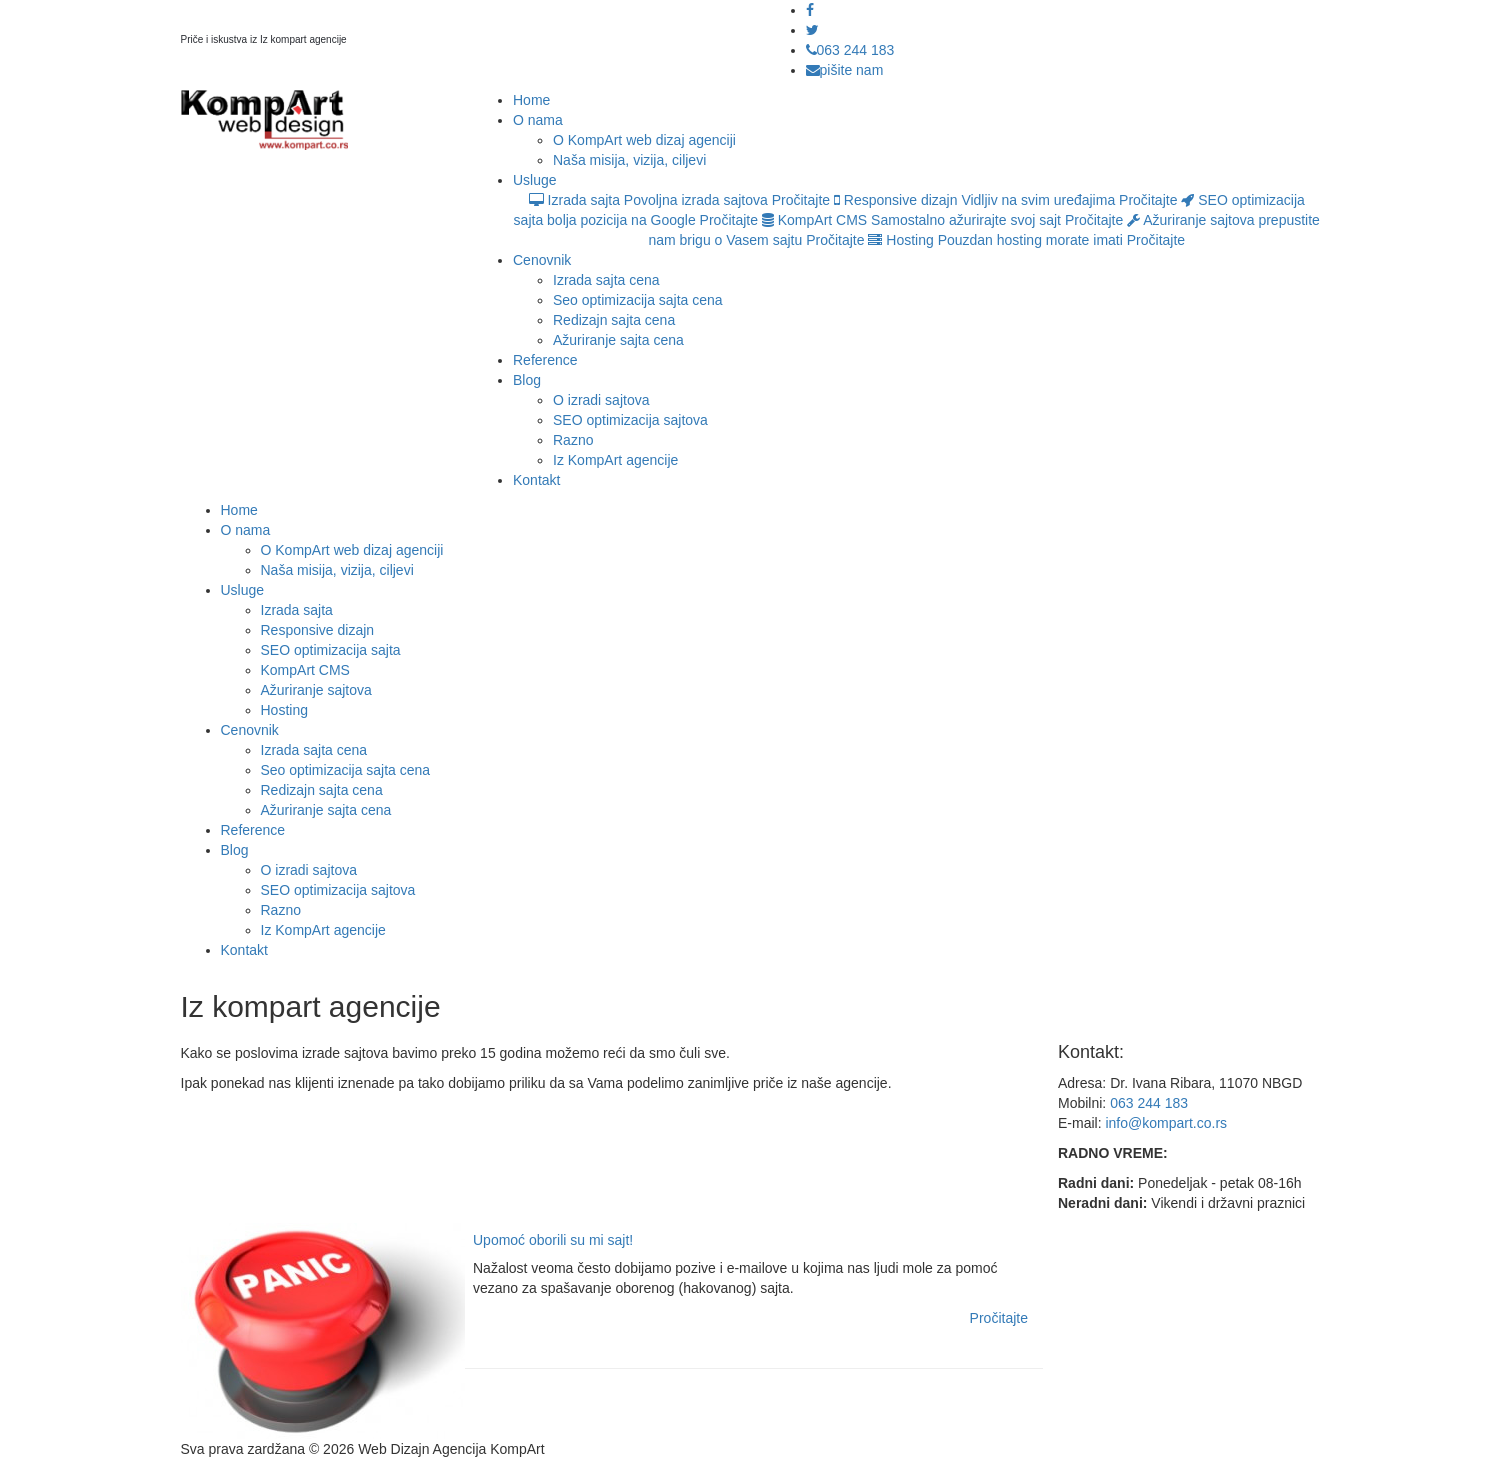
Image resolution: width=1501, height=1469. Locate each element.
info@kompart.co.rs (1166, 1123)
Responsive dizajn (901, 200)
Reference (545, 360)
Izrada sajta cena (606, 280)
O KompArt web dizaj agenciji (644, 140)
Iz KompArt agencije (615, 460)
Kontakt (536, 480)
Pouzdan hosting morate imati (1030, 240)
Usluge (535, 180)
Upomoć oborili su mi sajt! (553, 1240)
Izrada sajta (584, 200)
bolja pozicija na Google (621, 220)
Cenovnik (542, 260)
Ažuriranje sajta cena (618, 340)
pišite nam (845, 70)
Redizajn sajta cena (614, 320)
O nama (538, 120)
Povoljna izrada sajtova (696, 200)
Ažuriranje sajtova (1198, 220)
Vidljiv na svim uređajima (1038, 200)
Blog (527, 380)
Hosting (909, 240)
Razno (573, 440)
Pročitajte (801, 200)
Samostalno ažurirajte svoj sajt (966, 220)
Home (531, 100)
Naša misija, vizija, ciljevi (629, 160)
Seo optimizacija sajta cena (638, 300)
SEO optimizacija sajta (331, 650)
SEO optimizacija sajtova (630, 420)
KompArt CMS (822, 220)
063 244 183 (850, 50)
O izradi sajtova (601, 400)
